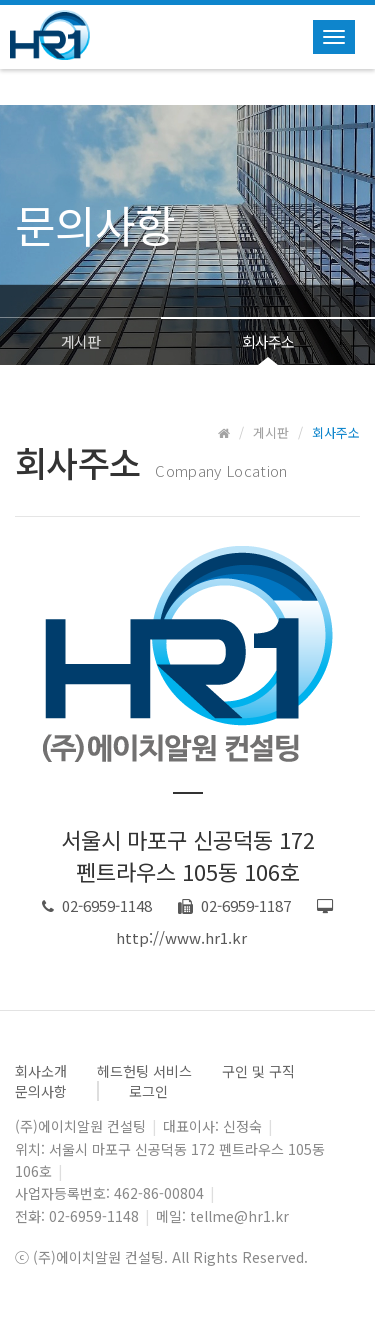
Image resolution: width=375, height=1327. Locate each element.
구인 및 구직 (258, 1071)
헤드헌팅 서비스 (144, 1071)
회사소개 (41, 1071)
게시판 (80, 341)
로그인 (148, 1091)
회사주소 (268, 341)
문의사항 (41, 1091)
